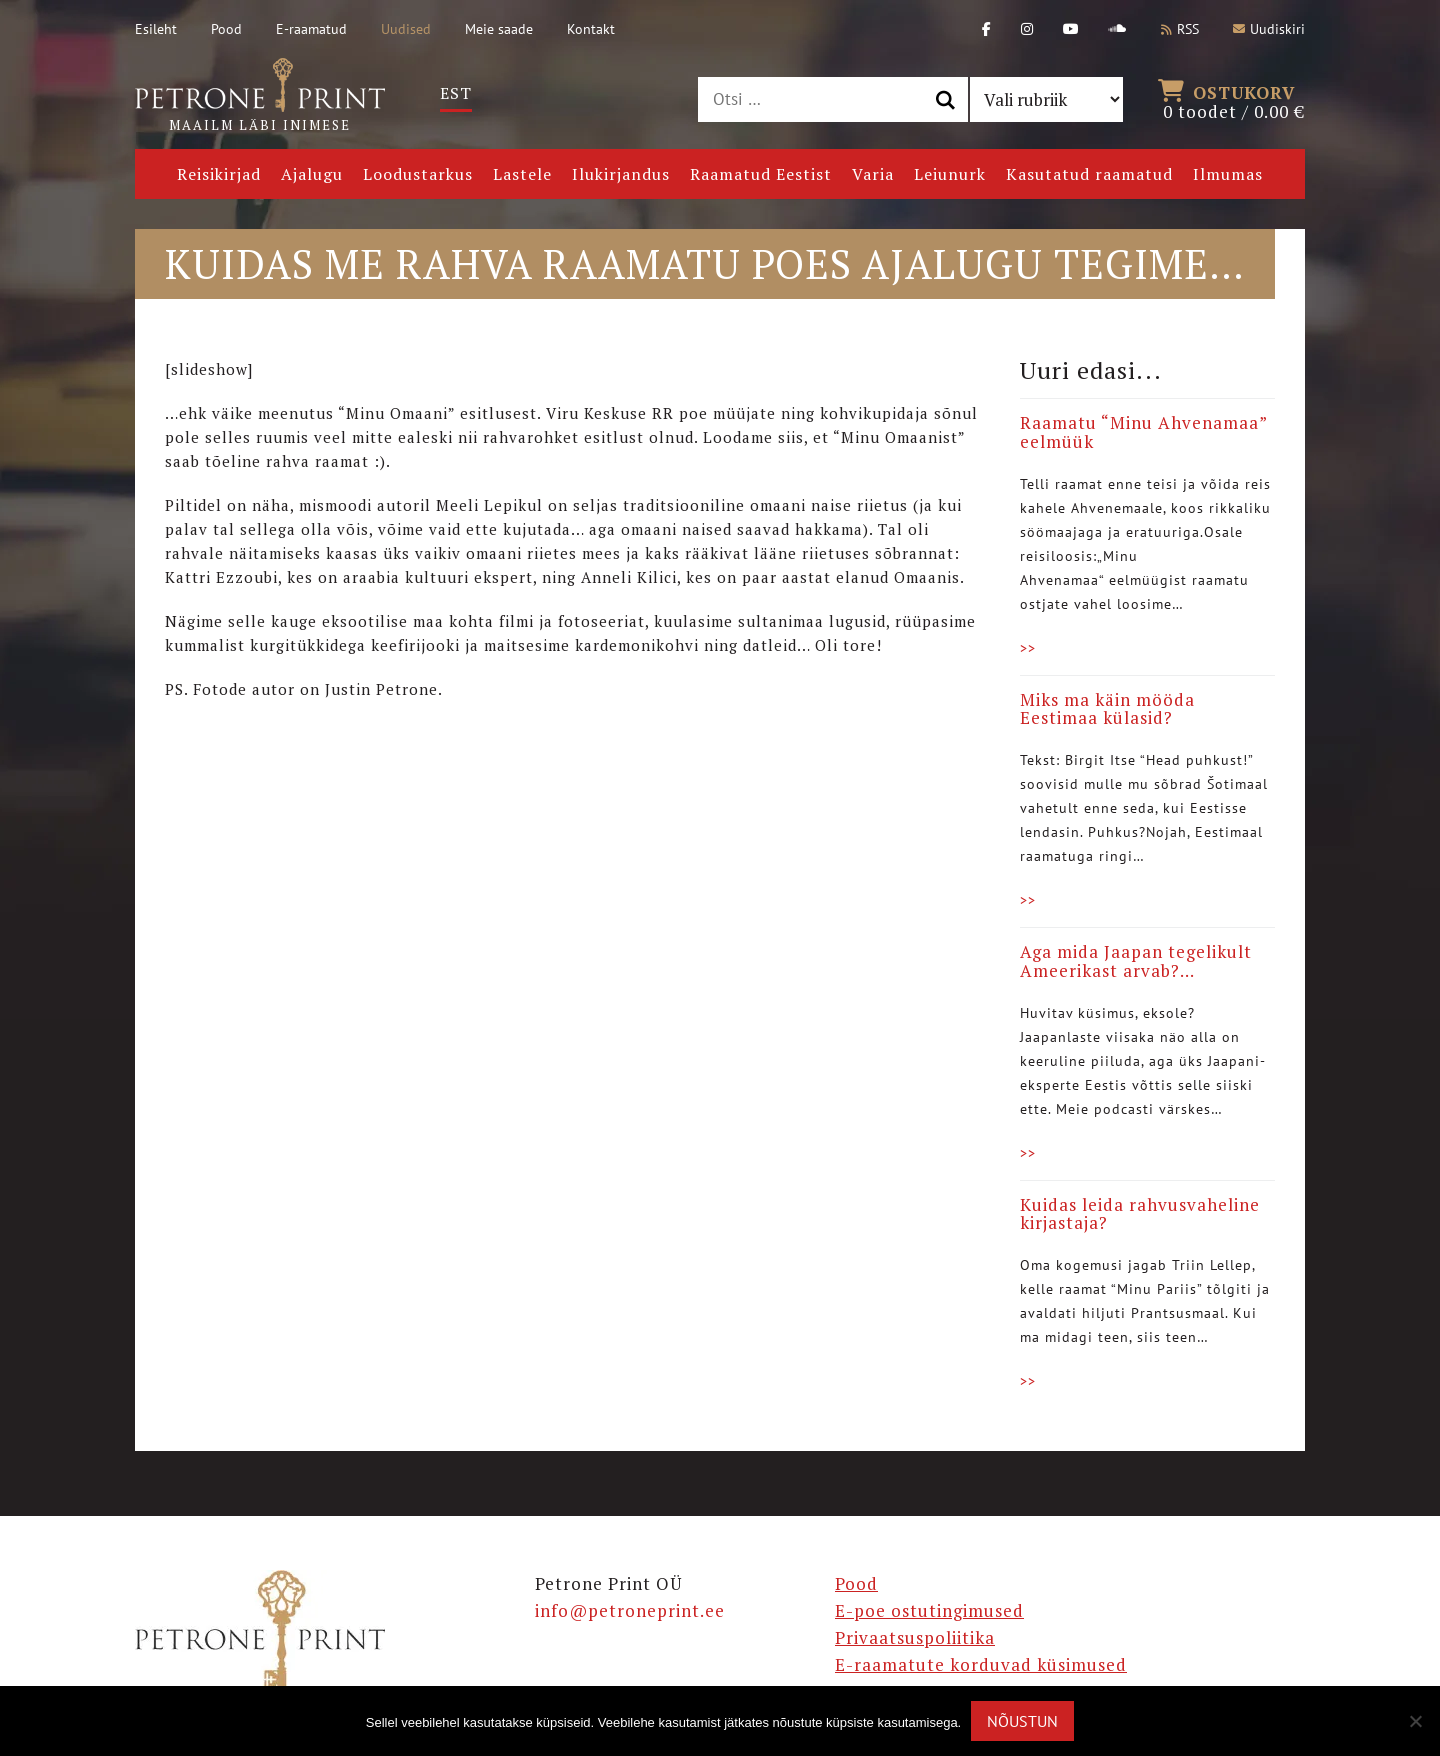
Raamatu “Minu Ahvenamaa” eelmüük (1143, 432)
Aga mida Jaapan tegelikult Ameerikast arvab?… (1136, 961)
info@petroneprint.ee (630, 1610)
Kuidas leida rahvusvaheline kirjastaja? (1140, 1214)
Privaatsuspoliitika (915, 1637)
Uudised (406, 29)
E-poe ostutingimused (929, 1610)
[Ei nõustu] (1415, 1721)
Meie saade (499, 29)
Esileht (156, 29)
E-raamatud (311, 29)
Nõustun (1022, 1721)
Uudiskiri (1269, 29)
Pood (226, 29)
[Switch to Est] (456, 93)
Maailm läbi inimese (260, 96)
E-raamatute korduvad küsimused (981, 1664)
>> (1028, 648)
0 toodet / (1234, 100)
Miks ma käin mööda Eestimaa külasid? (1107, 709)
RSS (1180, 29)
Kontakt (591, 29)
